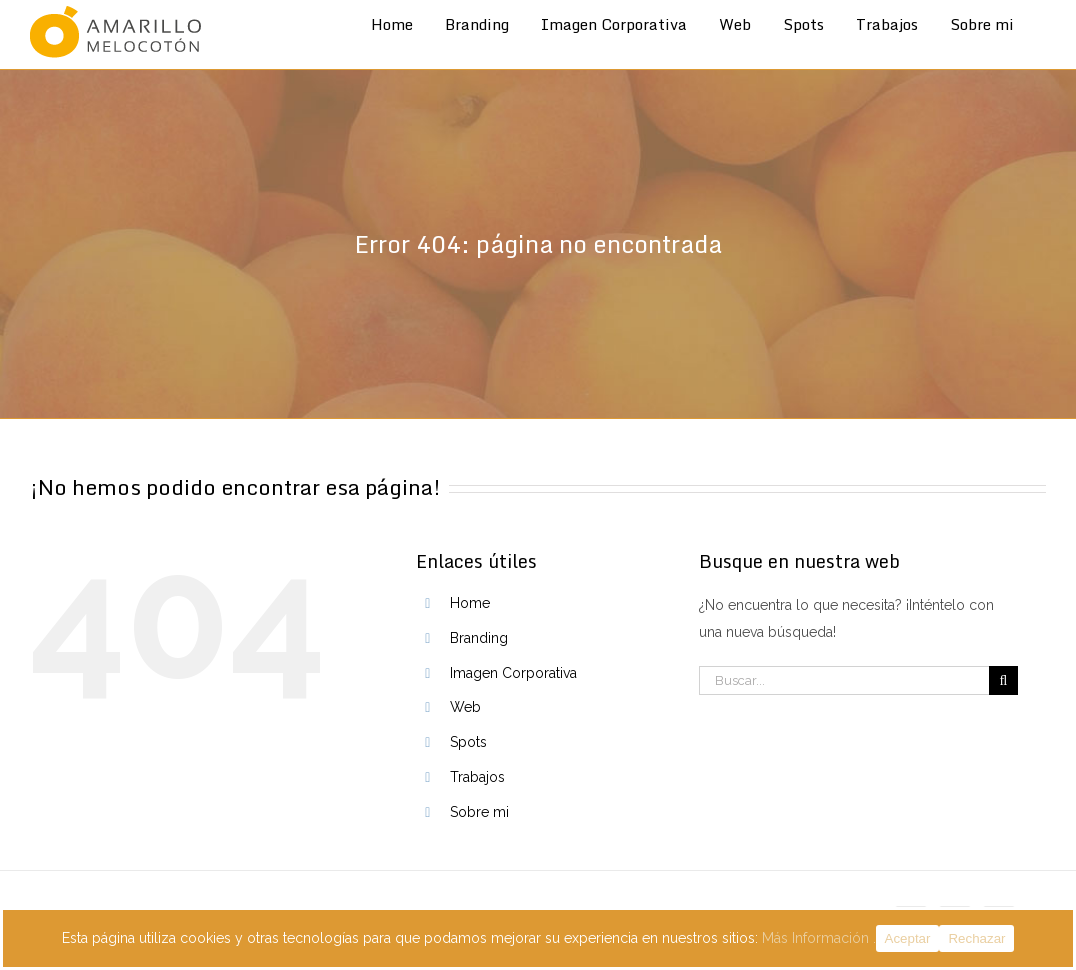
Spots (468, 742)
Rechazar (976, 938)
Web (465, 707)
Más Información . (819, 938)
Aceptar (908, 938)
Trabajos (477, 777)
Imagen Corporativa (513, 673)
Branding (479, 638)
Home (470, 603)
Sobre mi (479, 812)
